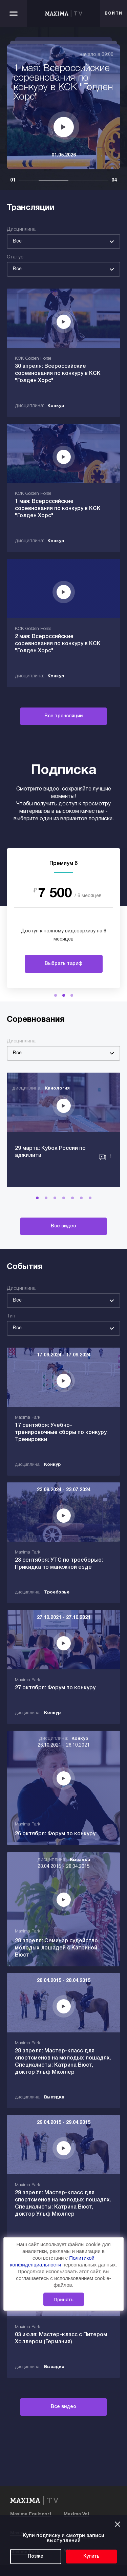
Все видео (63, 1226)
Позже (35, 2556)
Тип (11, 1316)
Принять (63, 2299)
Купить (91, 2556)
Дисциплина (21, 229)
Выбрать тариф (63, 964)
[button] (55, 995)
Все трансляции (63, 716)
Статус (15, 257)
